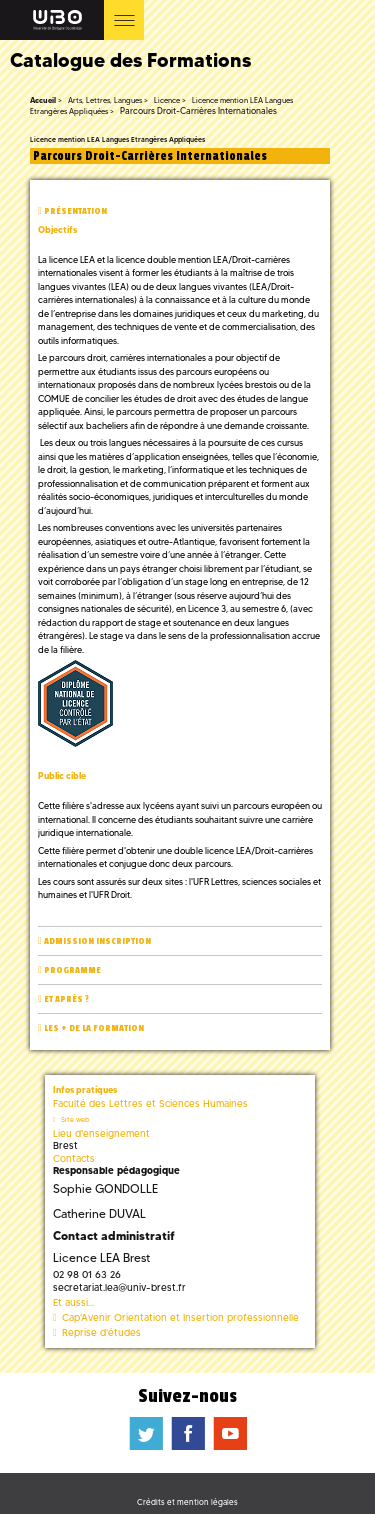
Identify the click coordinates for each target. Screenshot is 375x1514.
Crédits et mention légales (187, 1502)
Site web (75, 1119)
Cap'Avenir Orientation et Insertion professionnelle (180, 1317)
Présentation (75, 211)
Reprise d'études (101, 1332)
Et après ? (66, 999)
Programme (72, 970)
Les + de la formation (94, 1028)
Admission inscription (97, 941)
